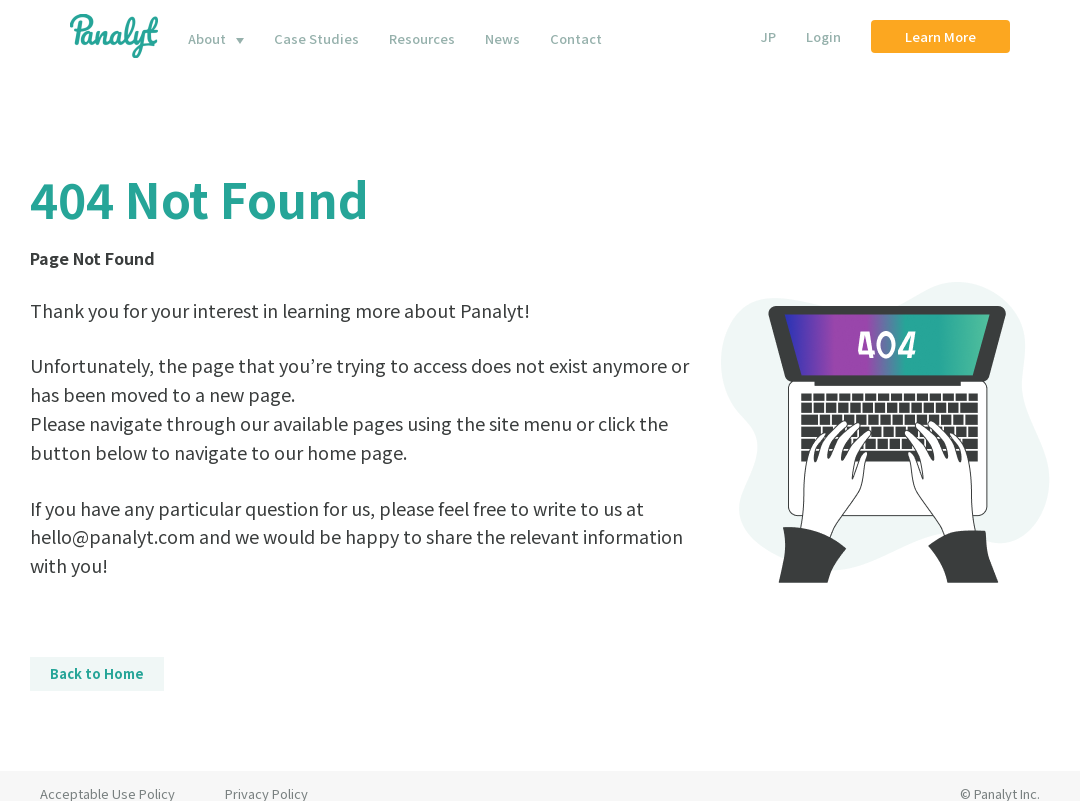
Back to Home (97, 673)
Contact (576, 38)
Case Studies (316, 38)
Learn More (940, 36)
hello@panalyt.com (112, 536)
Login (823, 36)
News (502, 38)
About (207, 38)
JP (768, 36)
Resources (422, 38)
